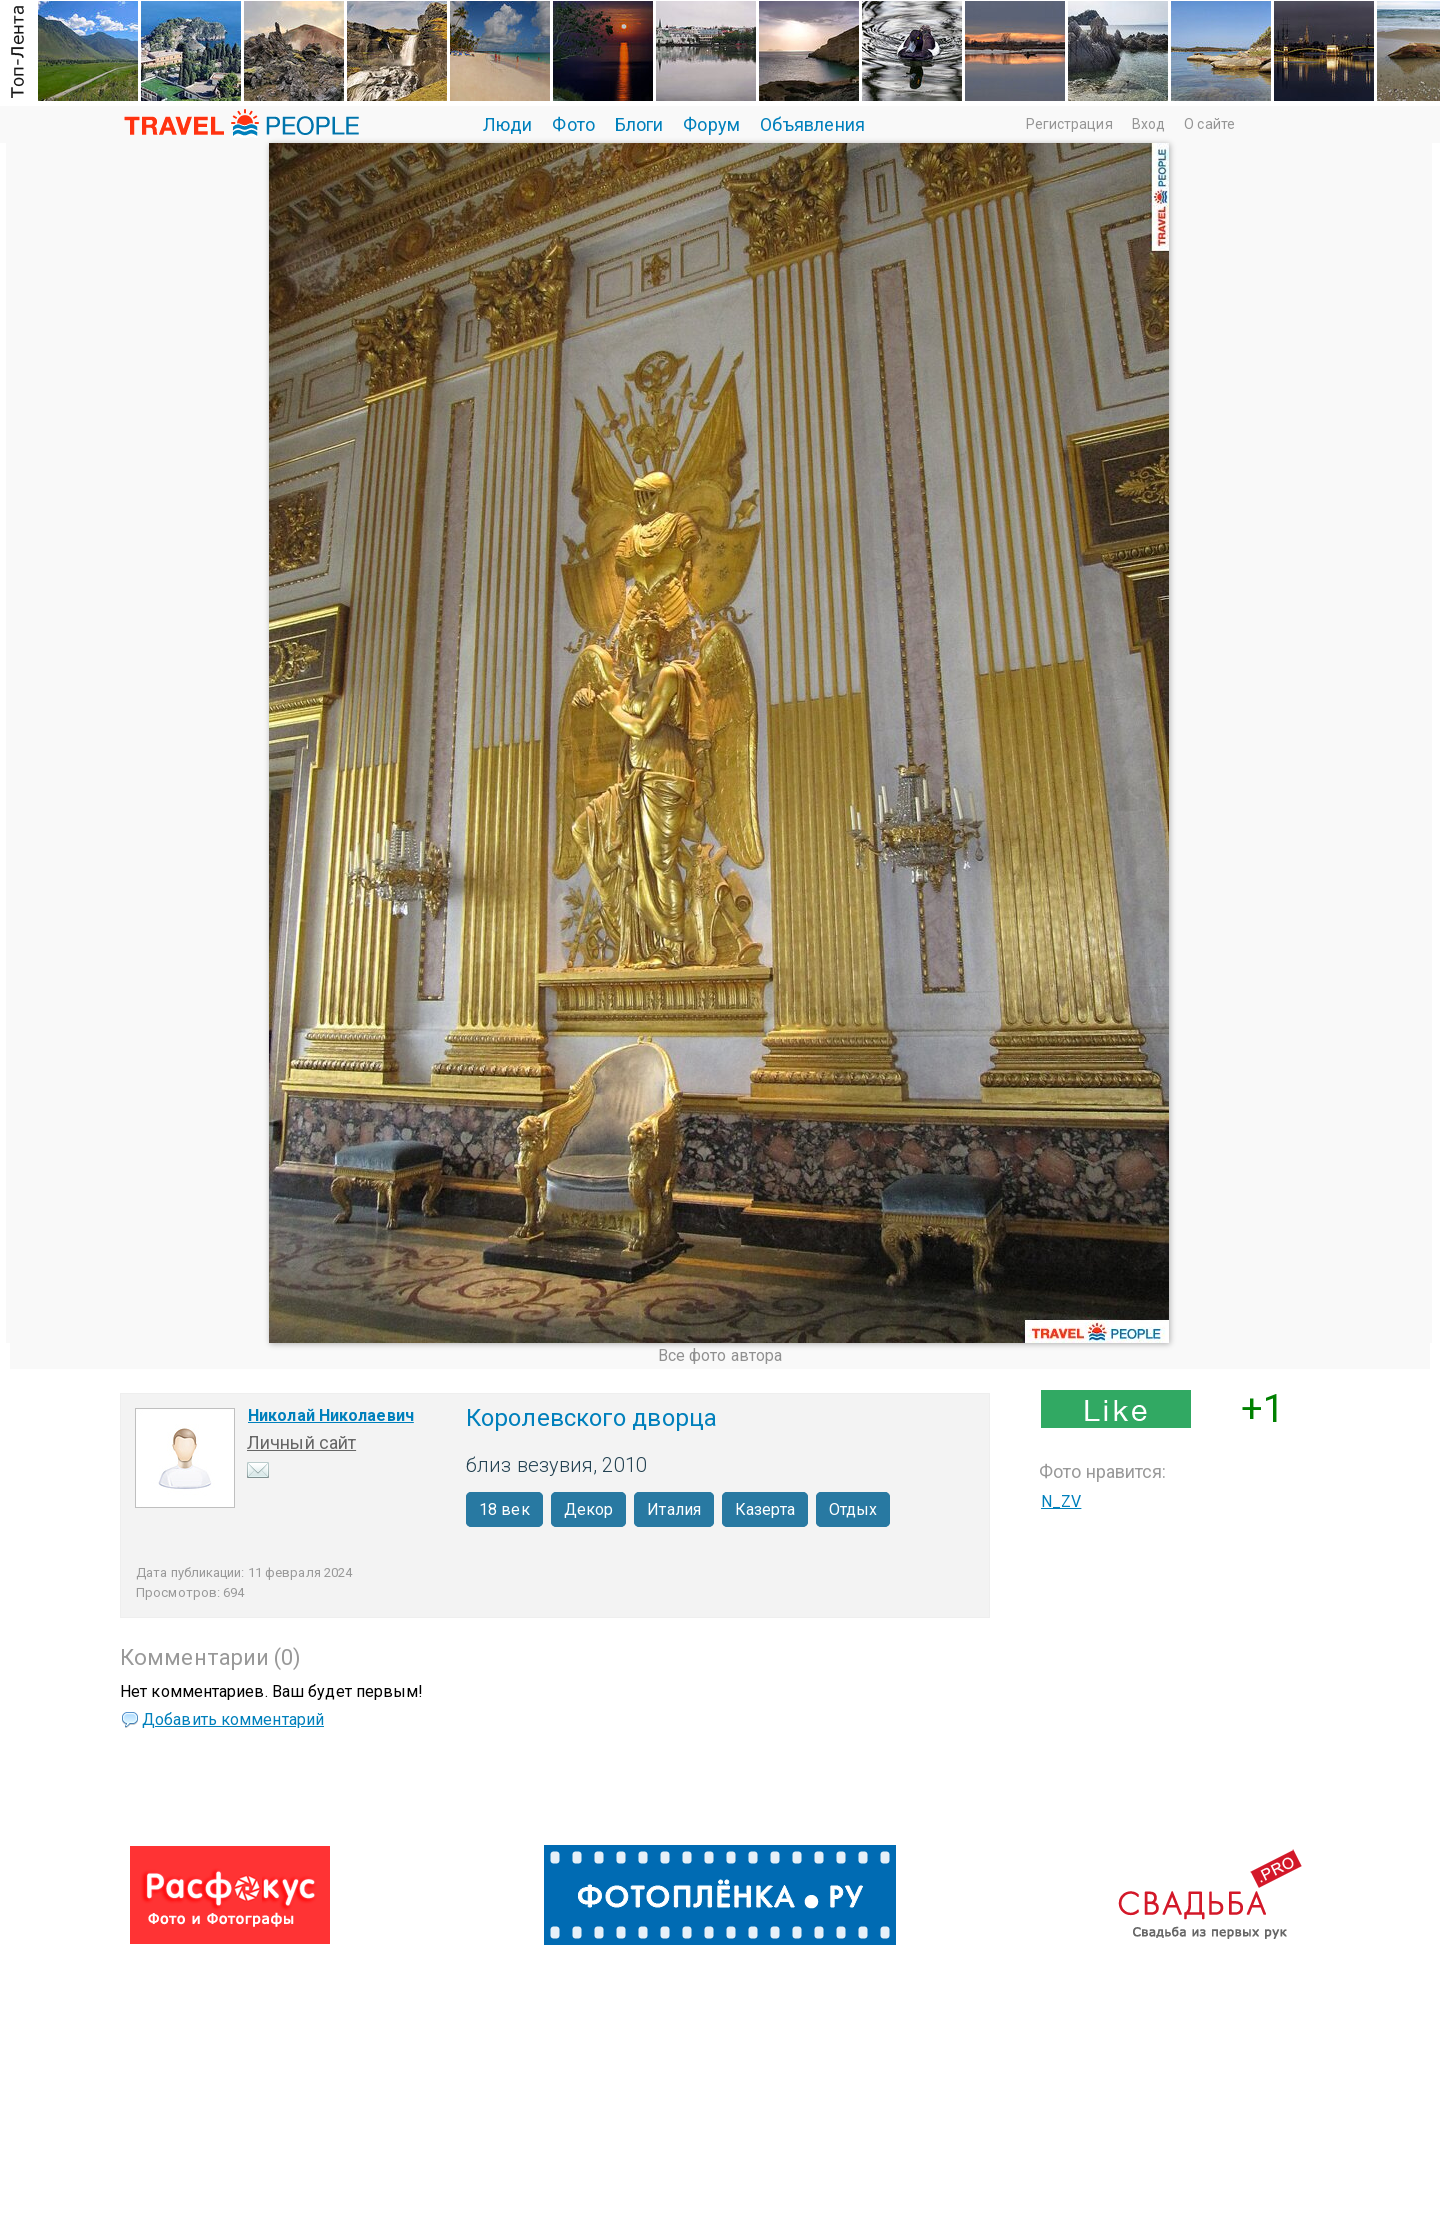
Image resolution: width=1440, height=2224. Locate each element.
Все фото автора (720, 1355)
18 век (504, 1509)
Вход (1148, 124)
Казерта (765, 1509)
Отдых (853, 1509)
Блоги (639, 124)
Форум (711, 124)
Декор (589, 1509)
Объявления (812, 124)
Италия (674, 1509)
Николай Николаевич (331, 1415)
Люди (507, 124)
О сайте (1209, 124)
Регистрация (1069, 124)
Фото (573, 124)
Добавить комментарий (233, 1719)
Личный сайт (301, 1442)
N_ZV (1061, 1501)
